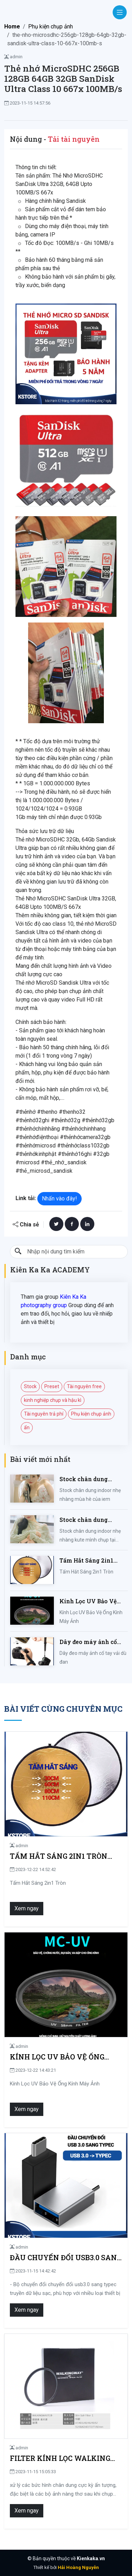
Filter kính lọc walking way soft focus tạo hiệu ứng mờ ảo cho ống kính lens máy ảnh (60, 2458)
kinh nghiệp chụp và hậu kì (52, 1400)
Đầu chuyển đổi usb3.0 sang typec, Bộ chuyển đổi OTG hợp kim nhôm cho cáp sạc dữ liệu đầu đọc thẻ (65, 2257)
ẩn (27, 1427)
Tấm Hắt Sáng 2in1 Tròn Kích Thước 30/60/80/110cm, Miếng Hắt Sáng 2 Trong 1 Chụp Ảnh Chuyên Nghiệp (92, 1561)
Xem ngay (26, 1908)
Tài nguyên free (84, 1386)
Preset (51, 1386)
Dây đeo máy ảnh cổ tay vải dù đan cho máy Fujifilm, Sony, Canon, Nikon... (93, 1642)
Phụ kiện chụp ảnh (50, 26)
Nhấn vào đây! (59, 1198)
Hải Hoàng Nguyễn (78, 2567)
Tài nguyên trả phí (43, 1414)
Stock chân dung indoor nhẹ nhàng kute (92, 1520)
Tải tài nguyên (74, 139)
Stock (30, 1386)
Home (12, 26)
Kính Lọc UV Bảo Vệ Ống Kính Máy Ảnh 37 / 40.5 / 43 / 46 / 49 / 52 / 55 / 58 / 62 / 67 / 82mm (92, 1601)
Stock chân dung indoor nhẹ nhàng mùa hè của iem (92, 1479)
